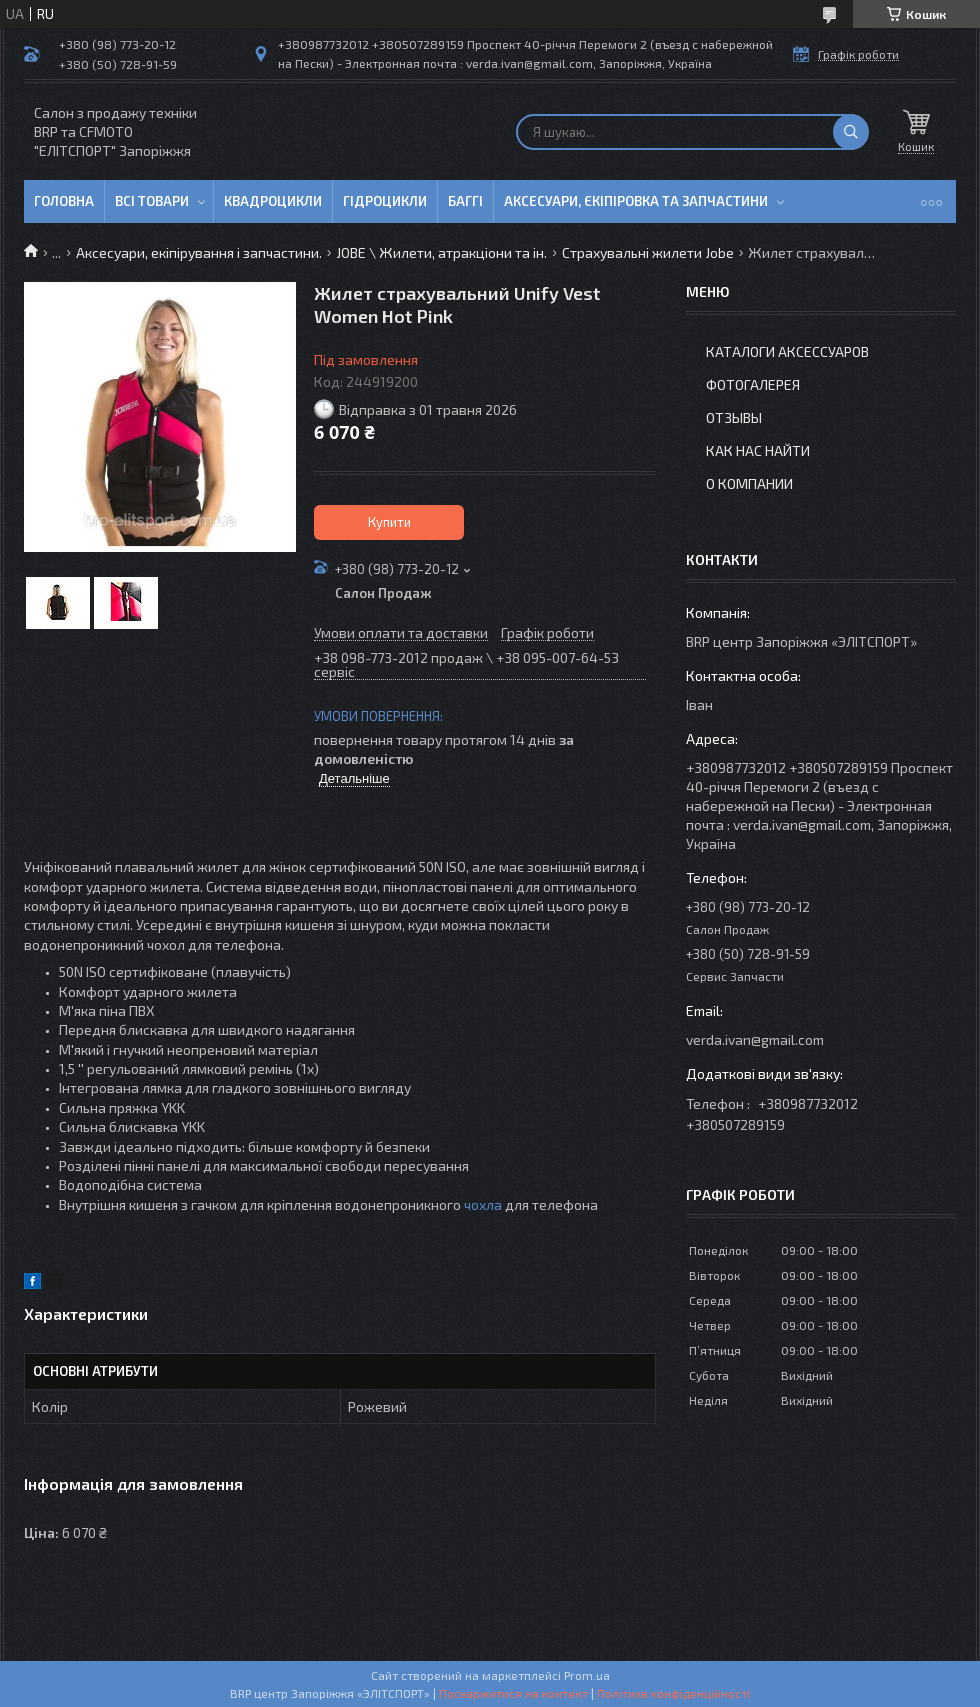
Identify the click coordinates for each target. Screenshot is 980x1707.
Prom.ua (587, 1675)
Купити (389, 522)
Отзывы (734, 417)
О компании (749, 483)
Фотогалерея (753, 384)
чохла (483, 1204)
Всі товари (152, 201)
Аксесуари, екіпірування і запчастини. (199, 252)
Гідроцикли (385, 201)
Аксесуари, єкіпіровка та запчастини (636, 201)
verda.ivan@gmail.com (755, 1039)
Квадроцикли (273, 201)
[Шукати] (851, 132)
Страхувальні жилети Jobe (648, 252)
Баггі (465, 201)
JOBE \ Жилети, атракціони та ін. (441, 252)
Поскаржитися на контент (513, 1693)
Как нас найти (758, 450)
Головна (64, 201)
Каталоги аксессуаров (787, 351)
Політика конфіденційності (673, 1693)
